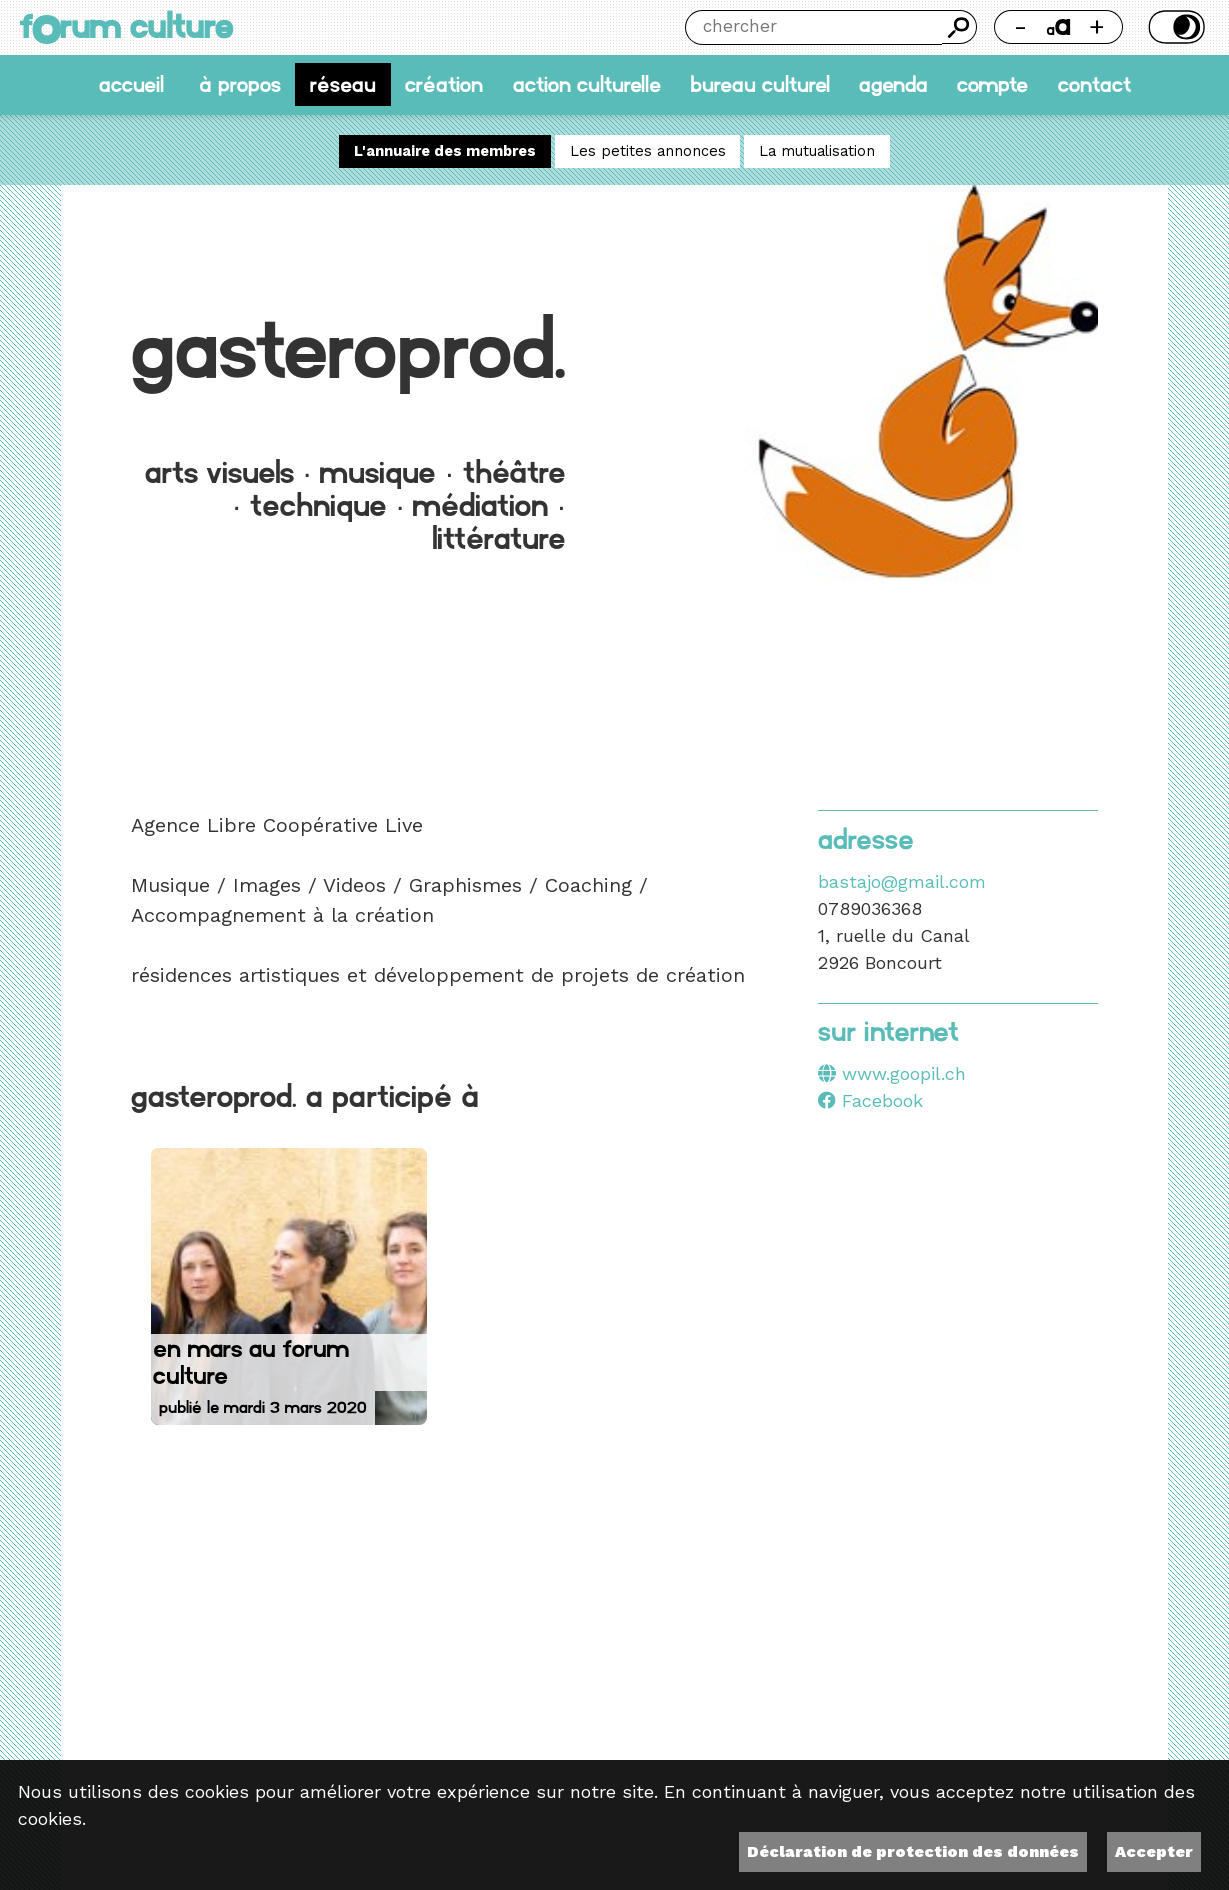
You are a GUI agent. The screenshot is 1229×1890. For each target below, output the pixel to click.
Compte (992, 84)
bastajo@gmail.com (902, 881)
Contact (1094, 84)
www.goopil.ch (904, 1073)
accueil (131, 84)
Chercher (959, 27)
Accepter (1154, 1851)
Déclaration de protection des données (913, 1851)
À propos (240, 84)
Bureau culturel (760, 84)
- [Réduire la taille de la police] (1020, 26)
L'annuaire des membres (445, 152)
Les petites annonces (648, 152)
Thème (1174, 27)
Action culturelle (587, 84)
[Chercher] (813, 27)
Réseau (343, 84)
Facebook (870, 1100)
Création (444, 84)
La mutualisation (817, 152)
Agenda (893, 84)
